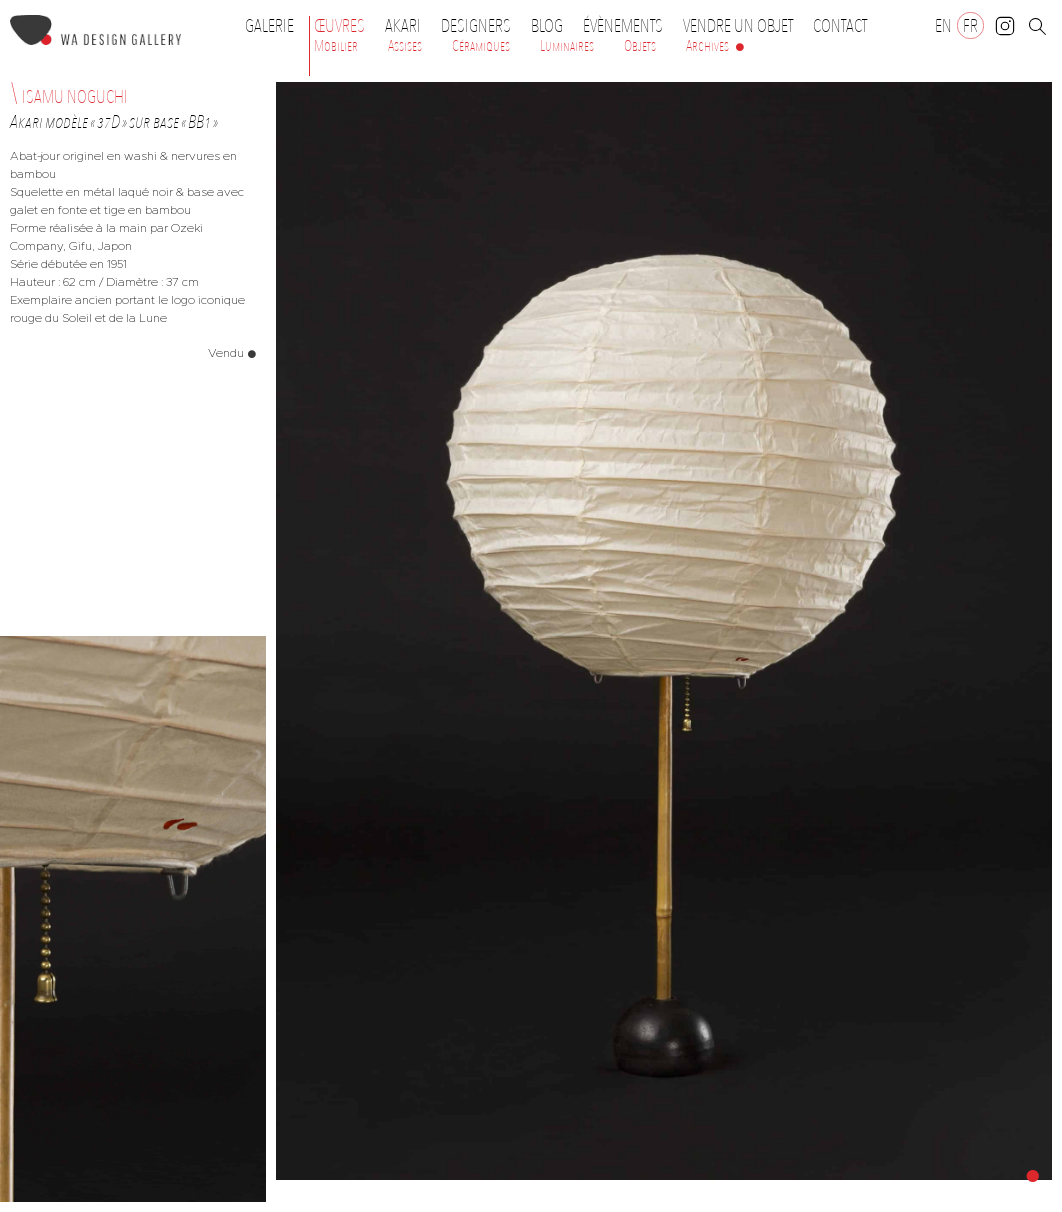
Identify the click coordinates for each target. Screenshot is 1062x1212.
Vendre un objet (738, 26)
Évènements (628, 26)
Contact (840, 26)
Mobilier (336, 46)
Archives (707, 46)
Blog (547, 26)
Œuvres (344, 26)
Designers (481, 26)
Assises (405, 46)
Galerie (269, 26)
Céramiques (481, 46)
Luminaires (567, 46)
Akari (403, 26)
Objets (640, 46)
